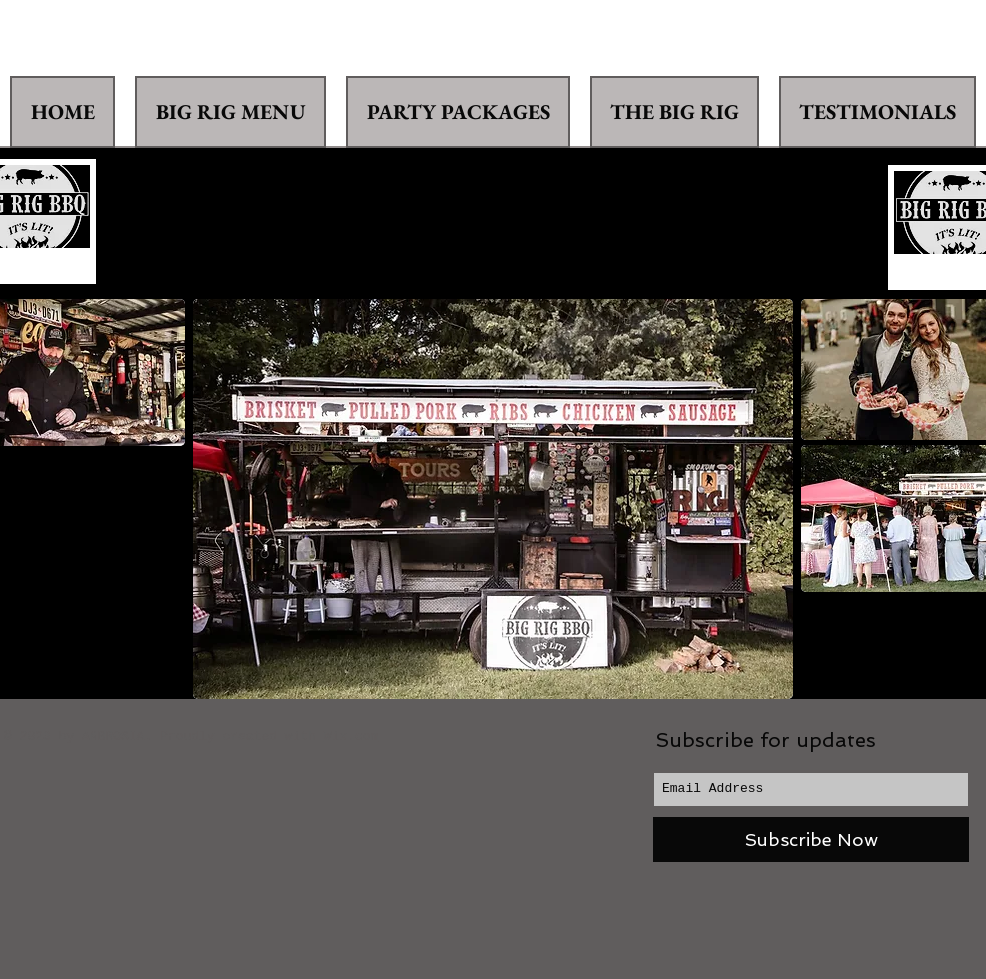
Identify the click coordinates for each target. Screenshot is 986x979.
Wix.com (351, 736)
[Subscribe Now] (811, 839)
